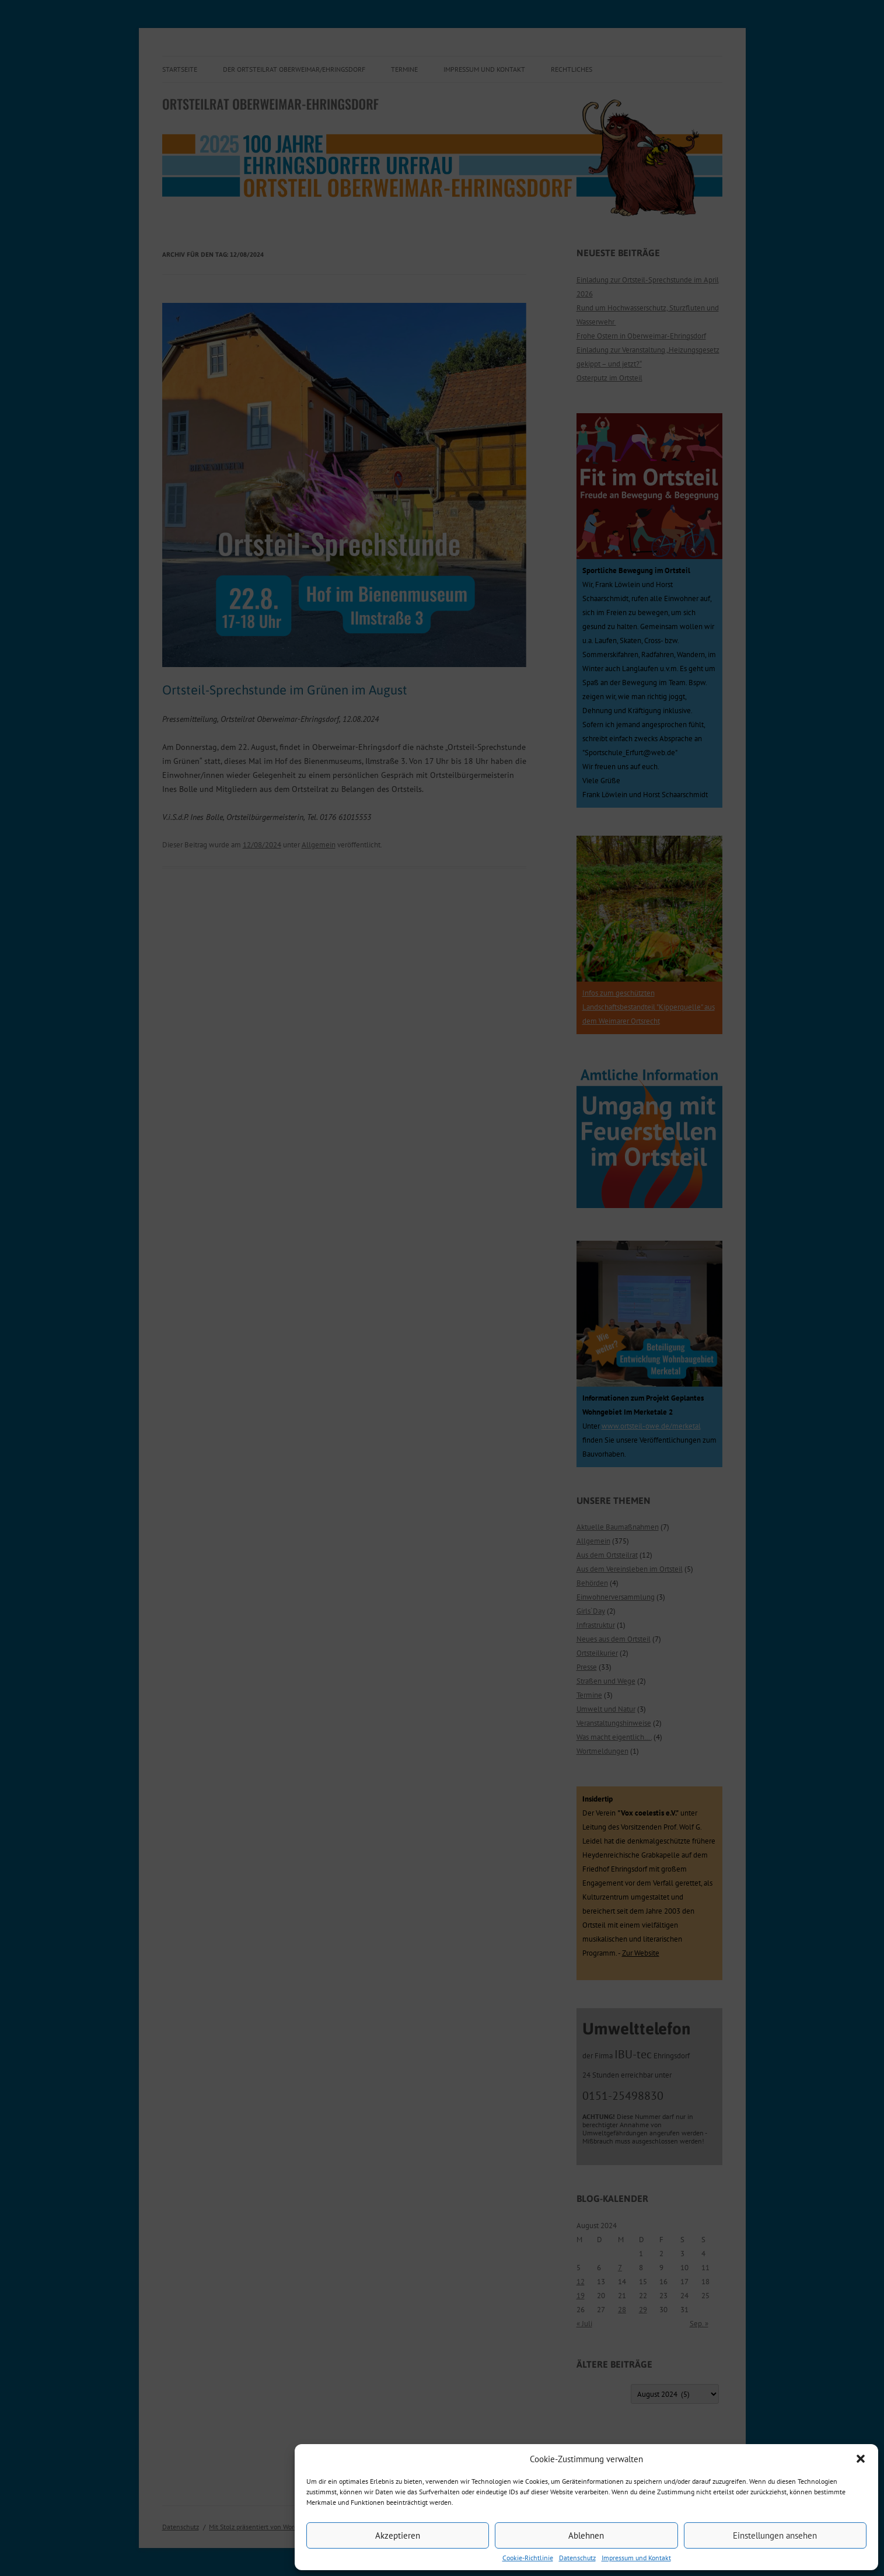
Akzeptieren (397, 2535)
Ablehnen (586, 2535)
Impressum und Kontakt (636, 2557)
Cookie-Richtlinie (527, 2557)
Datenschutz (577, 2557)
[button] (860, 2459)
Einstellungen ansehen (775, 2535)
